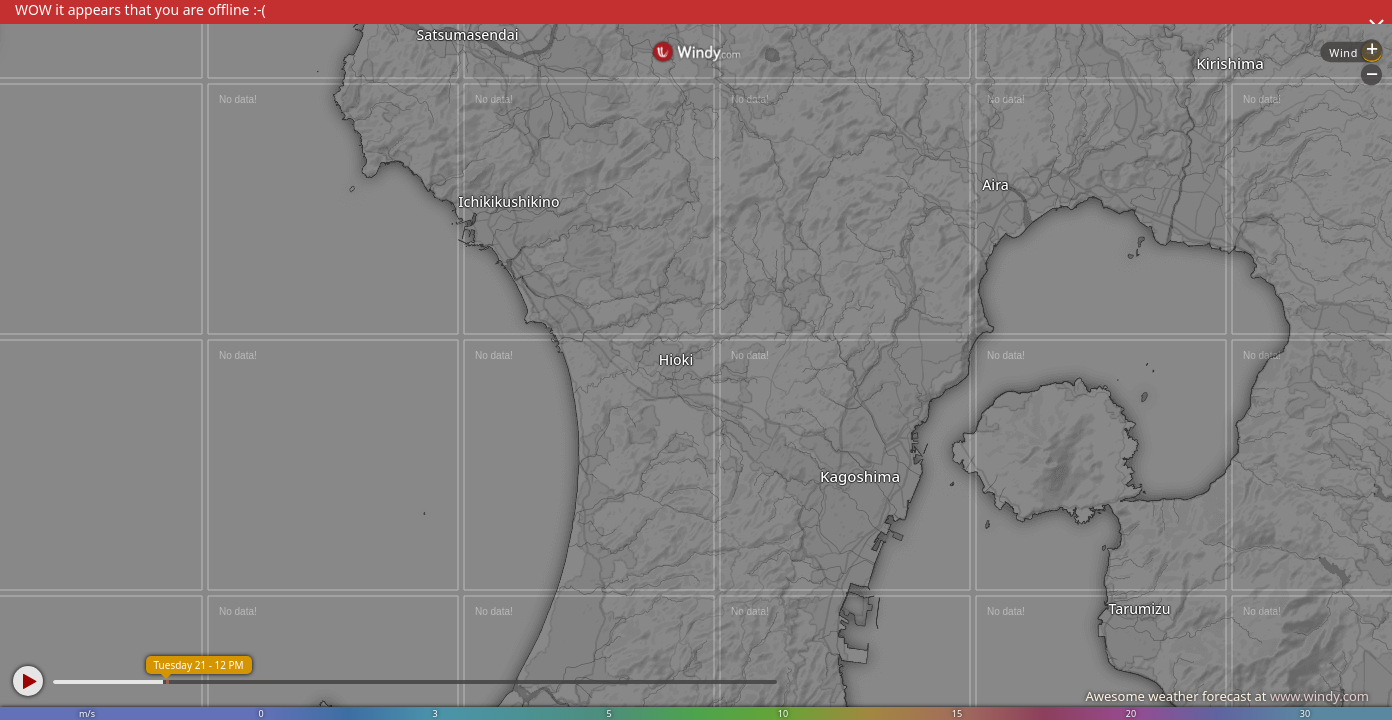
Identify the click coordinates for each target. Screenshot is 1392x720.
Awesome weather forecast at (1227, 696)
